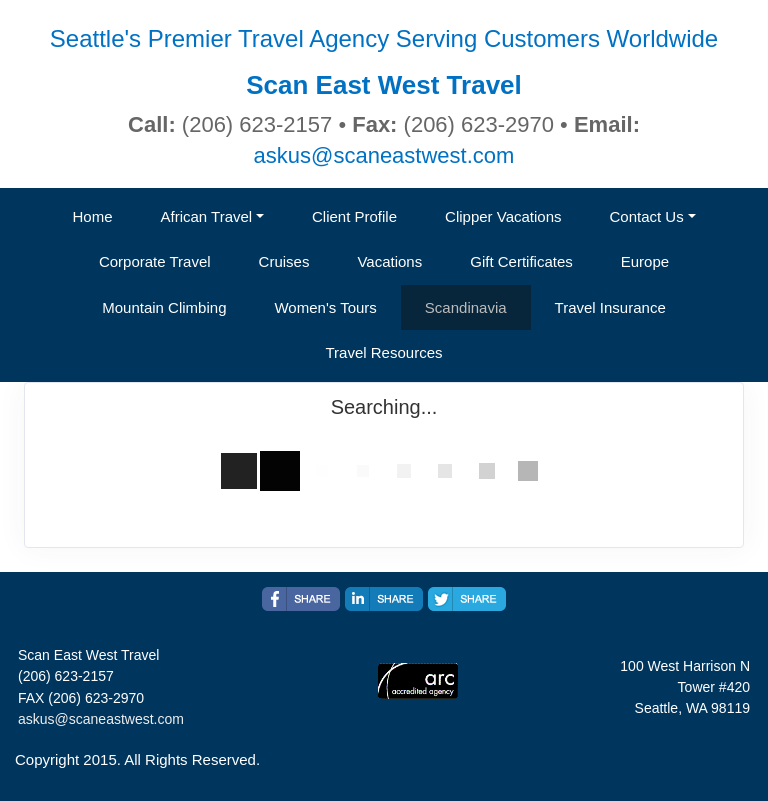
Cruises (284, 261)
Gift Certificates (521, 261)
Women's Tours (325, 307)
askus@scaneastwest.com (384, 155)
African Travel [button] (206, 216)
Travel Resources (384, 352)
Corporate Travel (155, 261)
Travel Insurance (610, 307)
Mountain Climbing (164, 307)
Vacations (389, 261)
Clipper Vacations (503, 216)
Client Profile (354, 216)
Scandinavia (466, 307)
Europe (645, 261)
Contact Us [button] (647, 216)
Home (92, 216)
